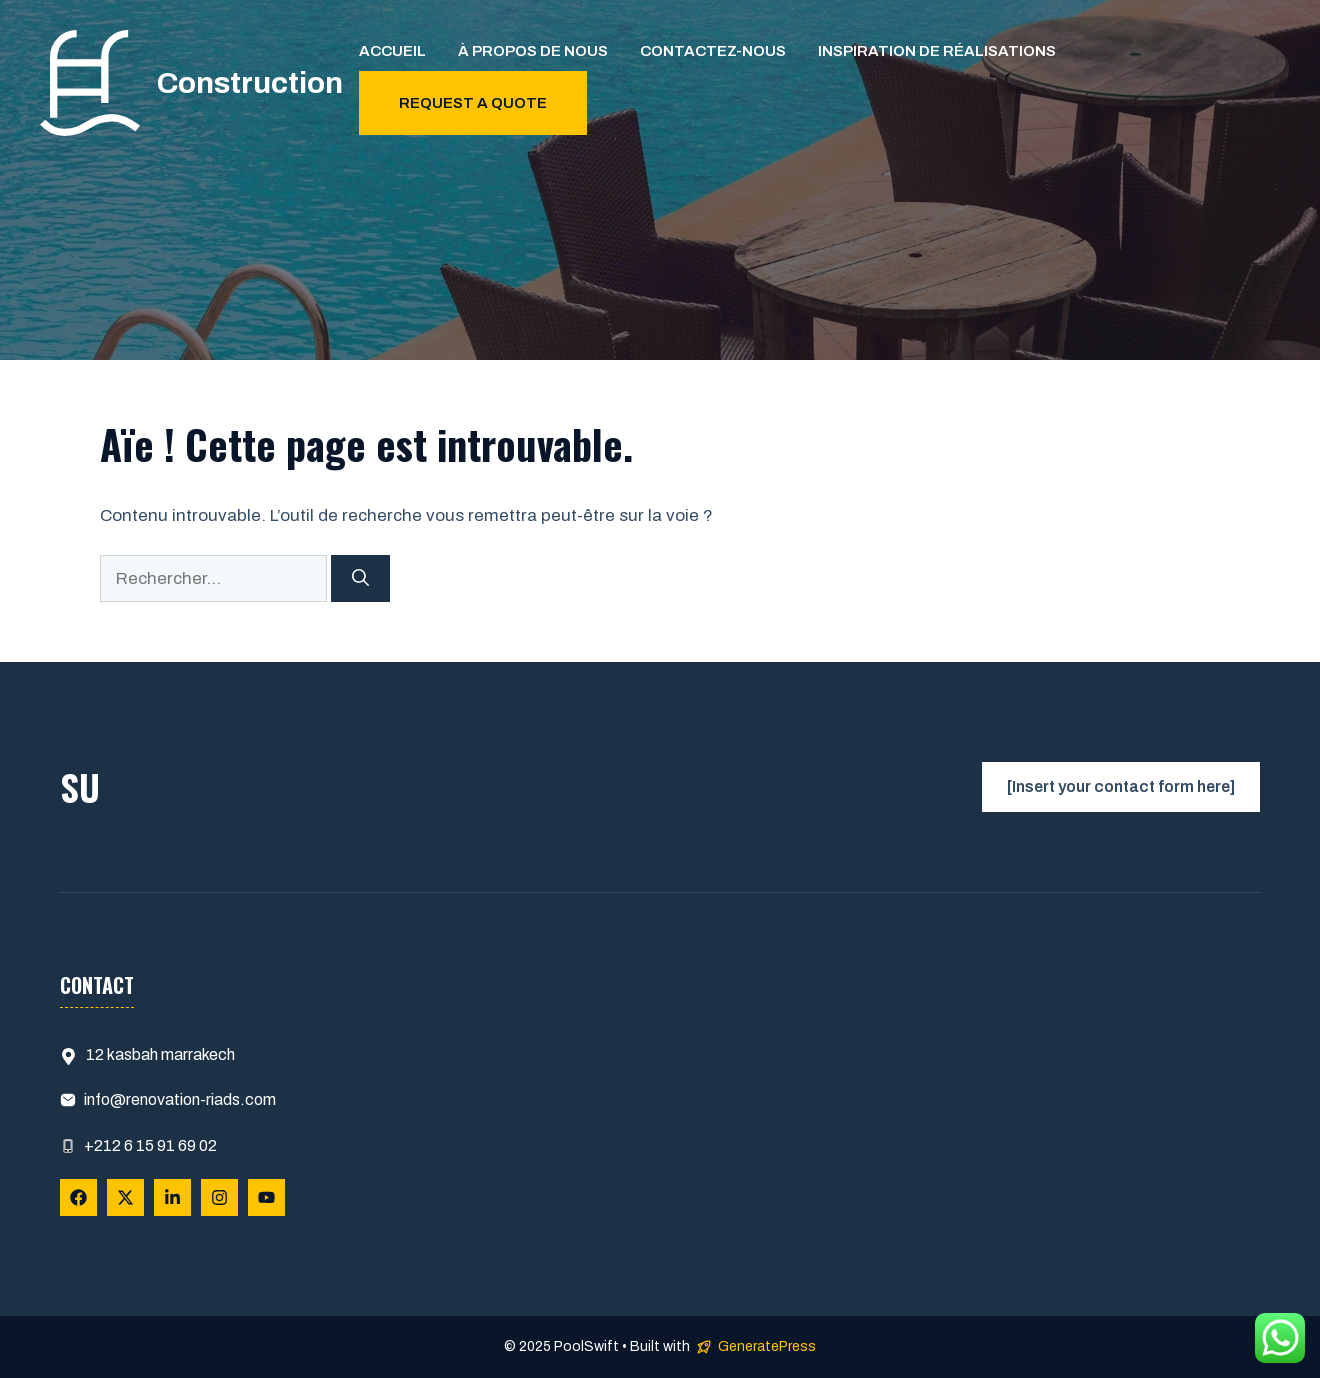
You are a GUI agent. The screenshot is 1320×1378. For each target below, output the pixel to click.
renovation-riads (183, 1099)
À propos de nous (533, 51)
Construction (250, 83)
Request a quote (473, 103)
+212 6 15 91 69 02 (150, 1145)
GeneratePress (767, 1346)
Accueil (392, 51)
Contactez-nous (713, 51)
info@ (105, 1099)
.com (258, 1099)
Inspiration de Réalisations (937, 51)
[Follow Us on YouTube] (266, 1197)
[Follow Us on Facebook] (78, 1197)
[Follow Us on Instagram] (219, 1197)
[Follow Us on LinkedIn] (172, 1197)
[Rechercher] (360, 579)
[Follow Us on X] (125, 1197)
